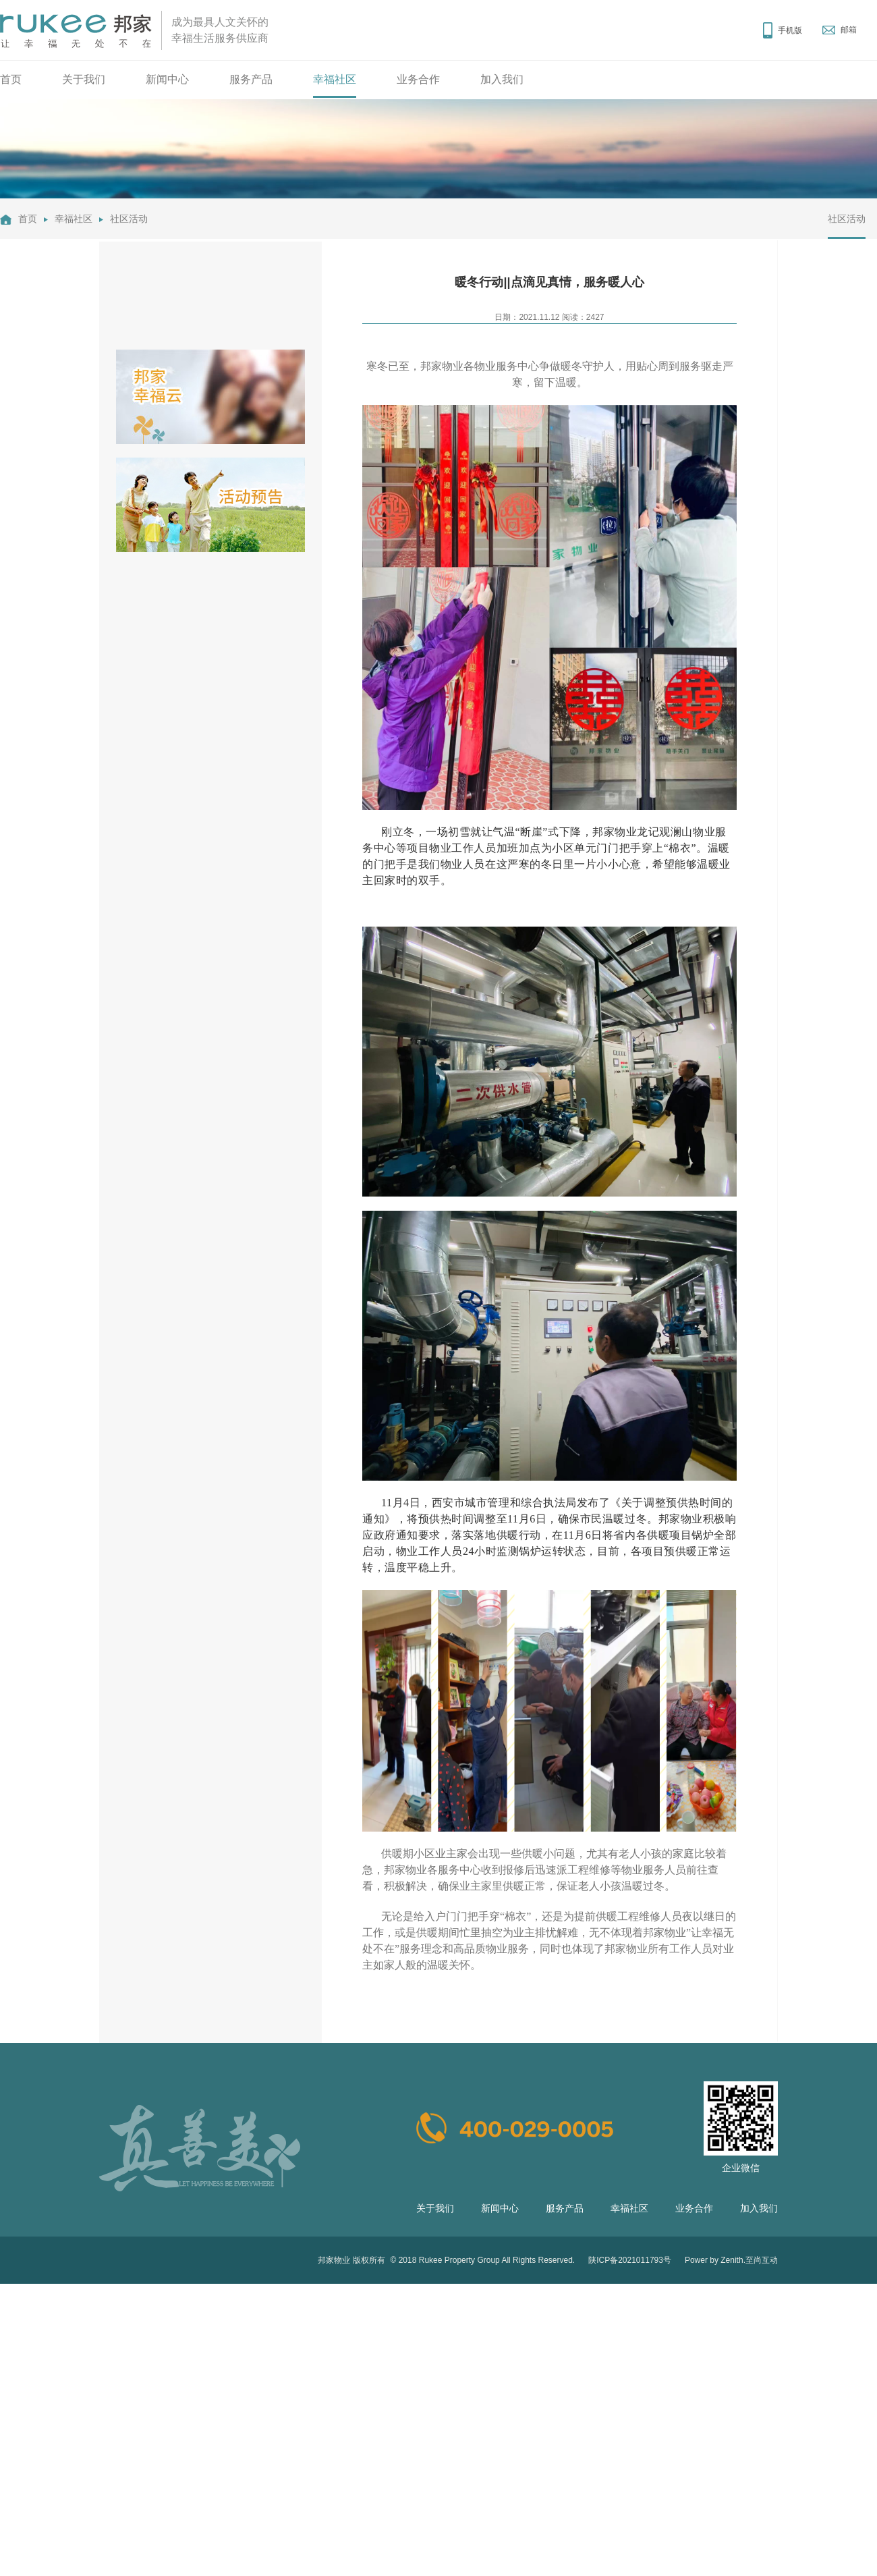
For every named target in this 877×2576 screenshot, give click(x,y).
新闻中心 (167, 79)
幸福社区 (334, 79)
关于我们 (83, 79)
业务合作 (418, 79)
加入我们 (502, 79)
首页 (11, 79)
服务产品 (251, 79)
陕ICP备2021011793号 (629, 2260)
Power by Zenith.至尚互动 (731, 2260)
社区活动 (129, 218)
